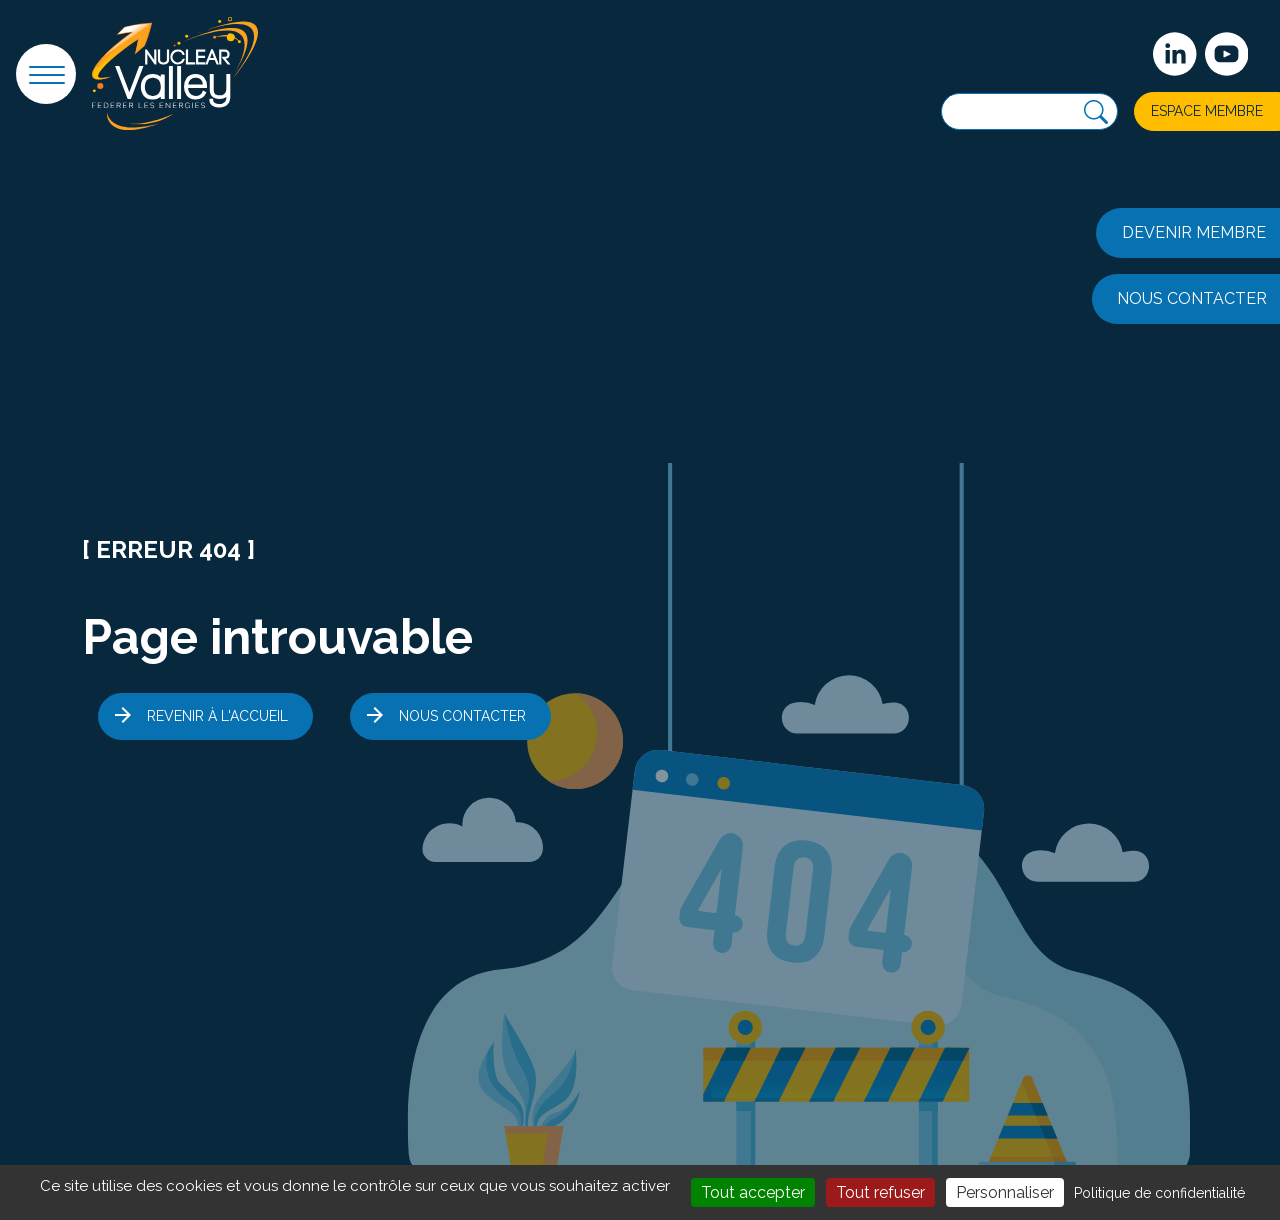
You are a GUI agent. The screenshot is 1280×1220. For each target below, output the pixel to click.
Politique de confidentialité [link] (1159, 1193)
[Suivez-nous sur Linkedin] (1175, 54)
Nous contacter (462, 716)
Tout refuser (880, 1192)
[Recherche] (1096, 112)
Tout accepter (753, 1192)
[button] (46, 74)
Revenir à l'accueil (217, 716)
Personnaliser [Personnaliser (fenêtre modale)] (1005, 1192)
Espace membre (1207, 111)
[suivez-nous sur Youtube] (1227, 54)
